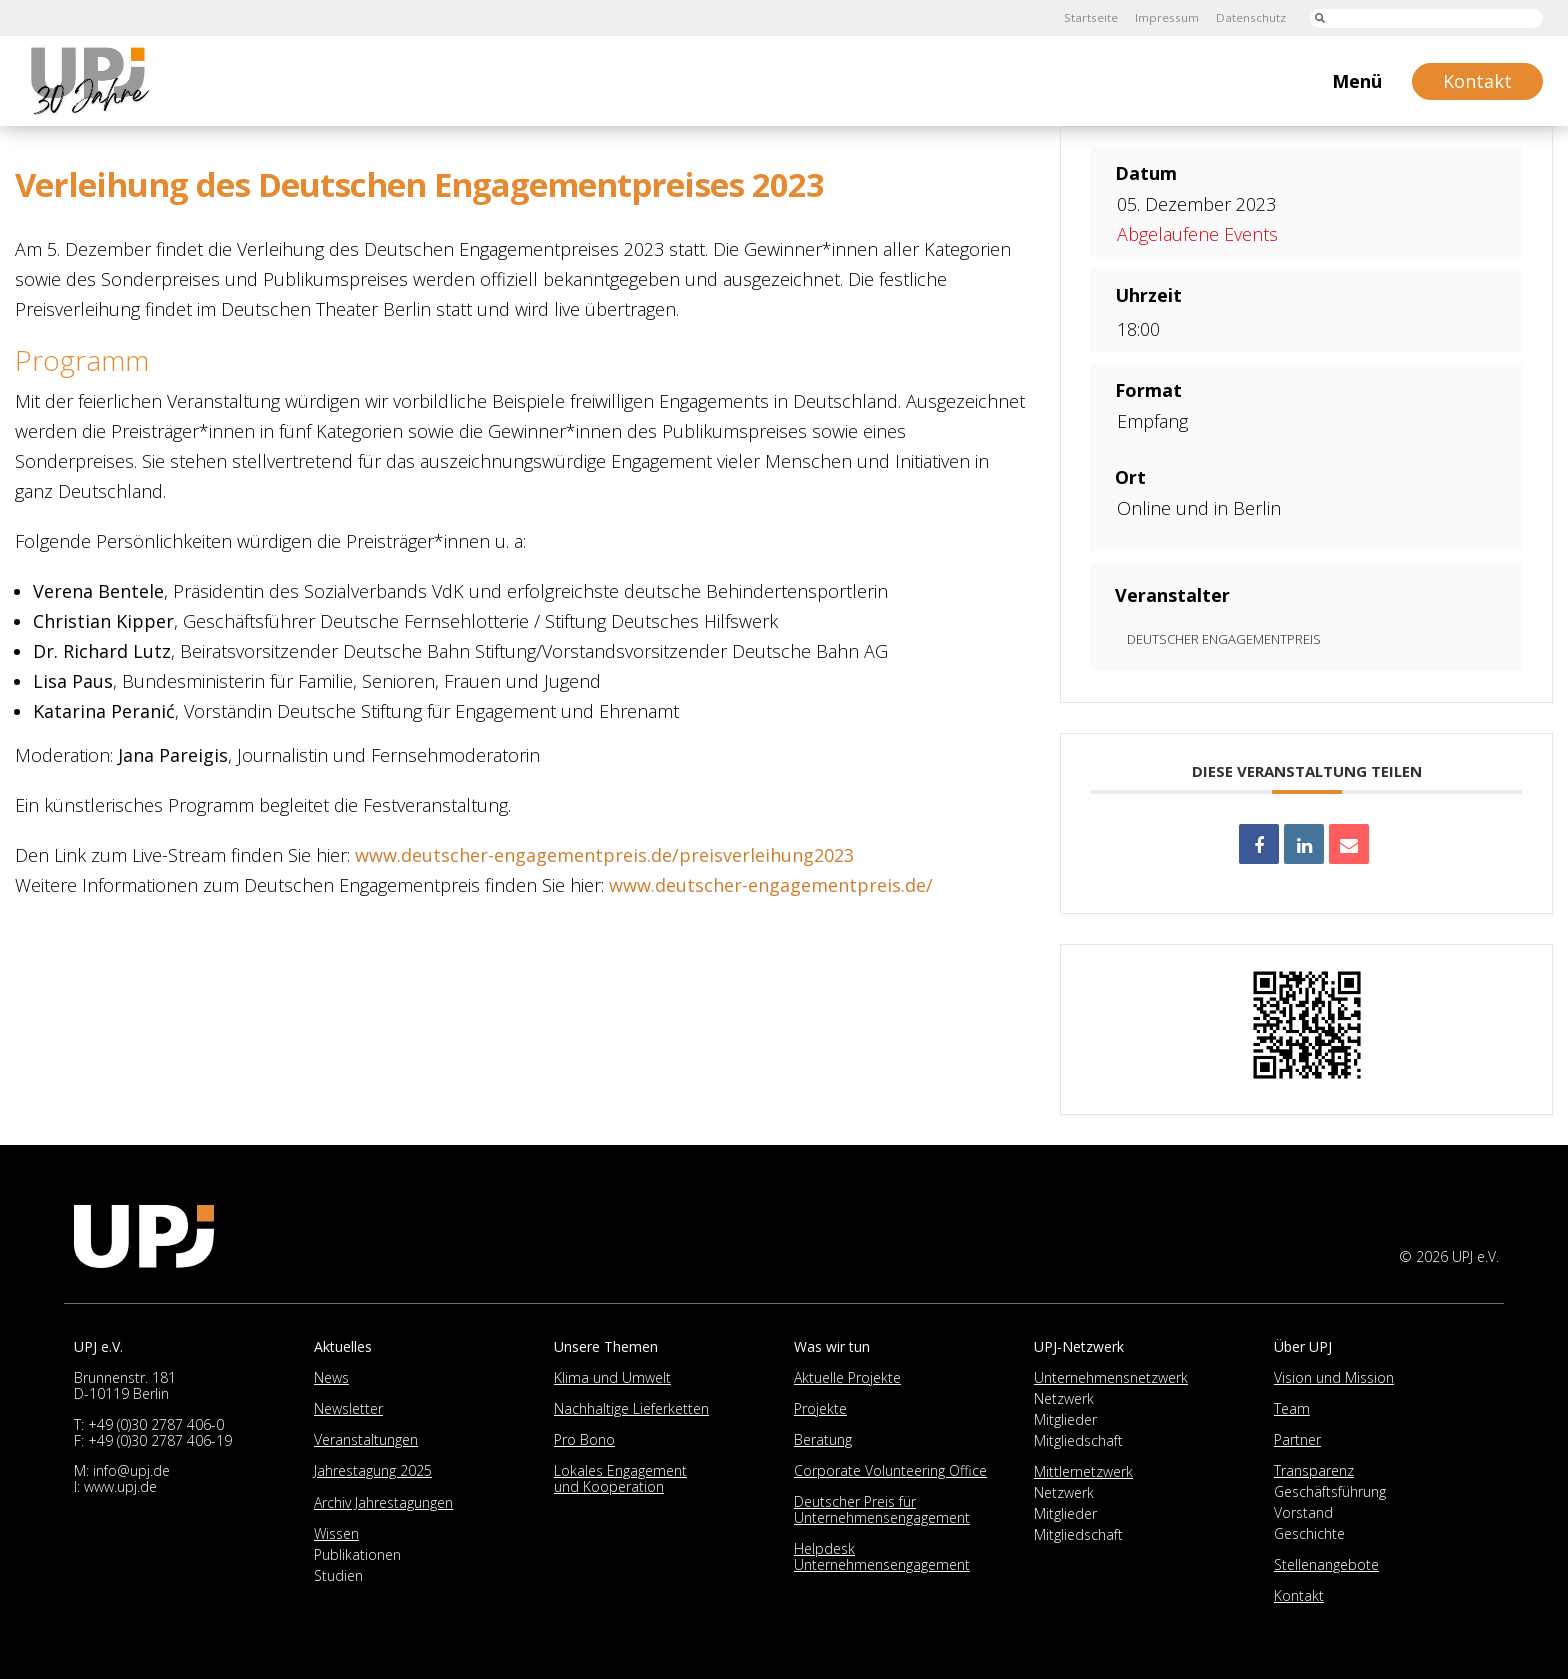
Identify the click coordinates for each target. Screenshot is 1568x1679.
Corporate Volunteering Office (890, 1470)
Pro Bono (584, 1439)
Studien (338, 1575)
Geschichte (1309, 1533)
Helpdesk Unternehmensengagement (882, 1556)
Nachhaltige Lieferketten (631, 1408)
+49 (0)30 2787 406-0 (156, 1424)
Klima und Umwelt (612, 1377)
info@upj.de (131, 1470)
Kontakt (1299, 1595)
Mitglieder (1065, 1419)
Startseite (1088, 17)
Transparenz (1314, 1470)
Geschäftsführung (1330, 1491)
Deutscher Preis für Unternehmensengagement (882, 1509)
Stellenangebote (1326, 1564)
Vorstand (1303, 1512)
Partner (1297, 1439)
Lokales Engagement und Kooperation (620, 1478)
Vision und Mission (1334, 1377)
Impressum (1165, 17)
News (331, 1377)
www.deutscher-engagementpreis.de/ (771, 885)
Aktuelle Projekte (847, 1377)
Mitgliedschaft (1078, 1440)
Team (1292, 1408)
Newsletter (348, 1408)
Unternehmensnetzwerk (1111, 1377)
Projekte (820, 1408)
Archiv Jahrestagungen (383, 1502)
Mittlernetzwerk (1083, 1471)
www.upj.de (120, 1486)
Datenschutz (1250, 17)
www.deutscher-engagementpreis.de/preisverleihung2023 (604, 855)
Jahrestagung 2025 (373, 1470)
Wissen (336, 1533)
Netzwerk (1064, 1398)
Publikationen (357, 1554)
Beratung (823, 1439)
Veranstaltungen (366, 1439)
